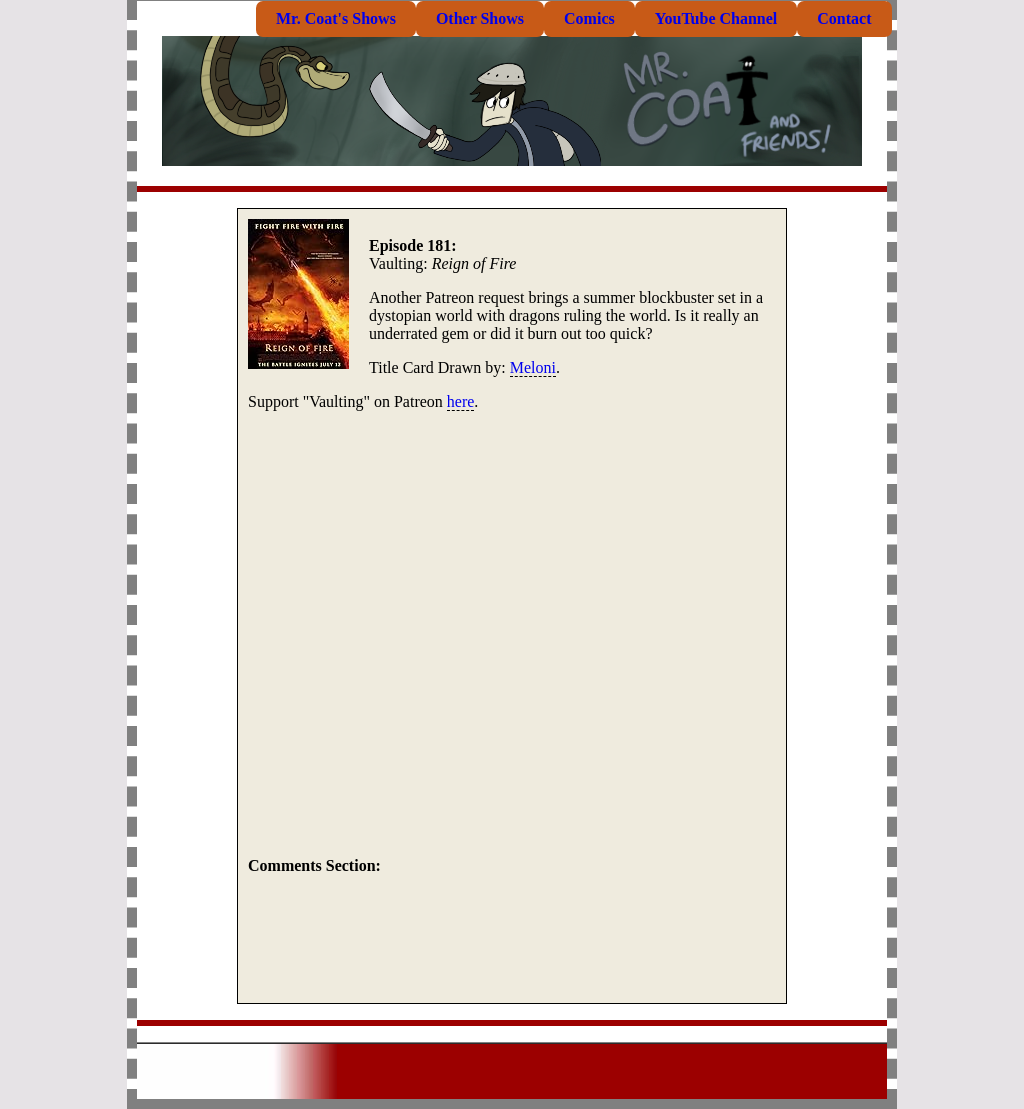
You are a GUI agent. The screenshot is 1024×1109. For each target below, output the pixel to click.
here (461, 401)
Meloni (533, 367)
